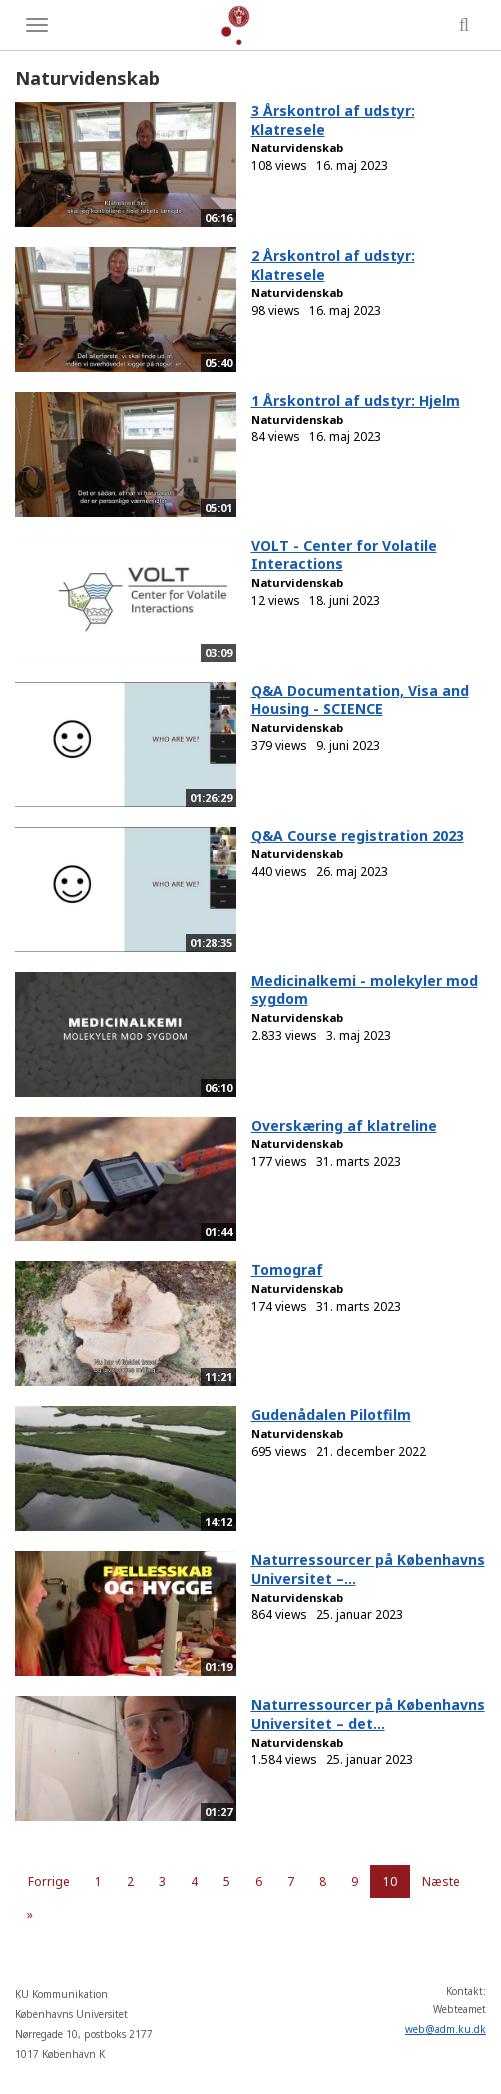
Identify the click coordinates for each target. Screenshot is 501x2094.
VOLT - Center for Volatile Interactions (344, 555)
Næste (441, 1881)
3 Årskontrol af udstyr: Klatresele (333, 120)
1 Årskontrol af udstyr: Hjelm (355, 400)
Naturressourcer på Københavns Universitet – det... (368, 1714)
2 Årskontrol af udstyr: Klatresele (333, 265)
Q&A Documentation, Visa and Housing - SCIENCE (360, 700)
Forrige (49, 1881)
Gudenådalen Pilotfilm (331, 1414)
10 (390, 1881)
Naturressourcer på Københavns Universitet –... (368, 1569)
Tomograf (287, 1269)
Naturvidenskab (297, 147)
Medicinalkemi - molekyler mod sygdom (364, 990)
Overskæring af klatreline (344, 1125)
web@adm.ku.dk (445, 2029)
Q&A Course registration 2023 (357, 835)
